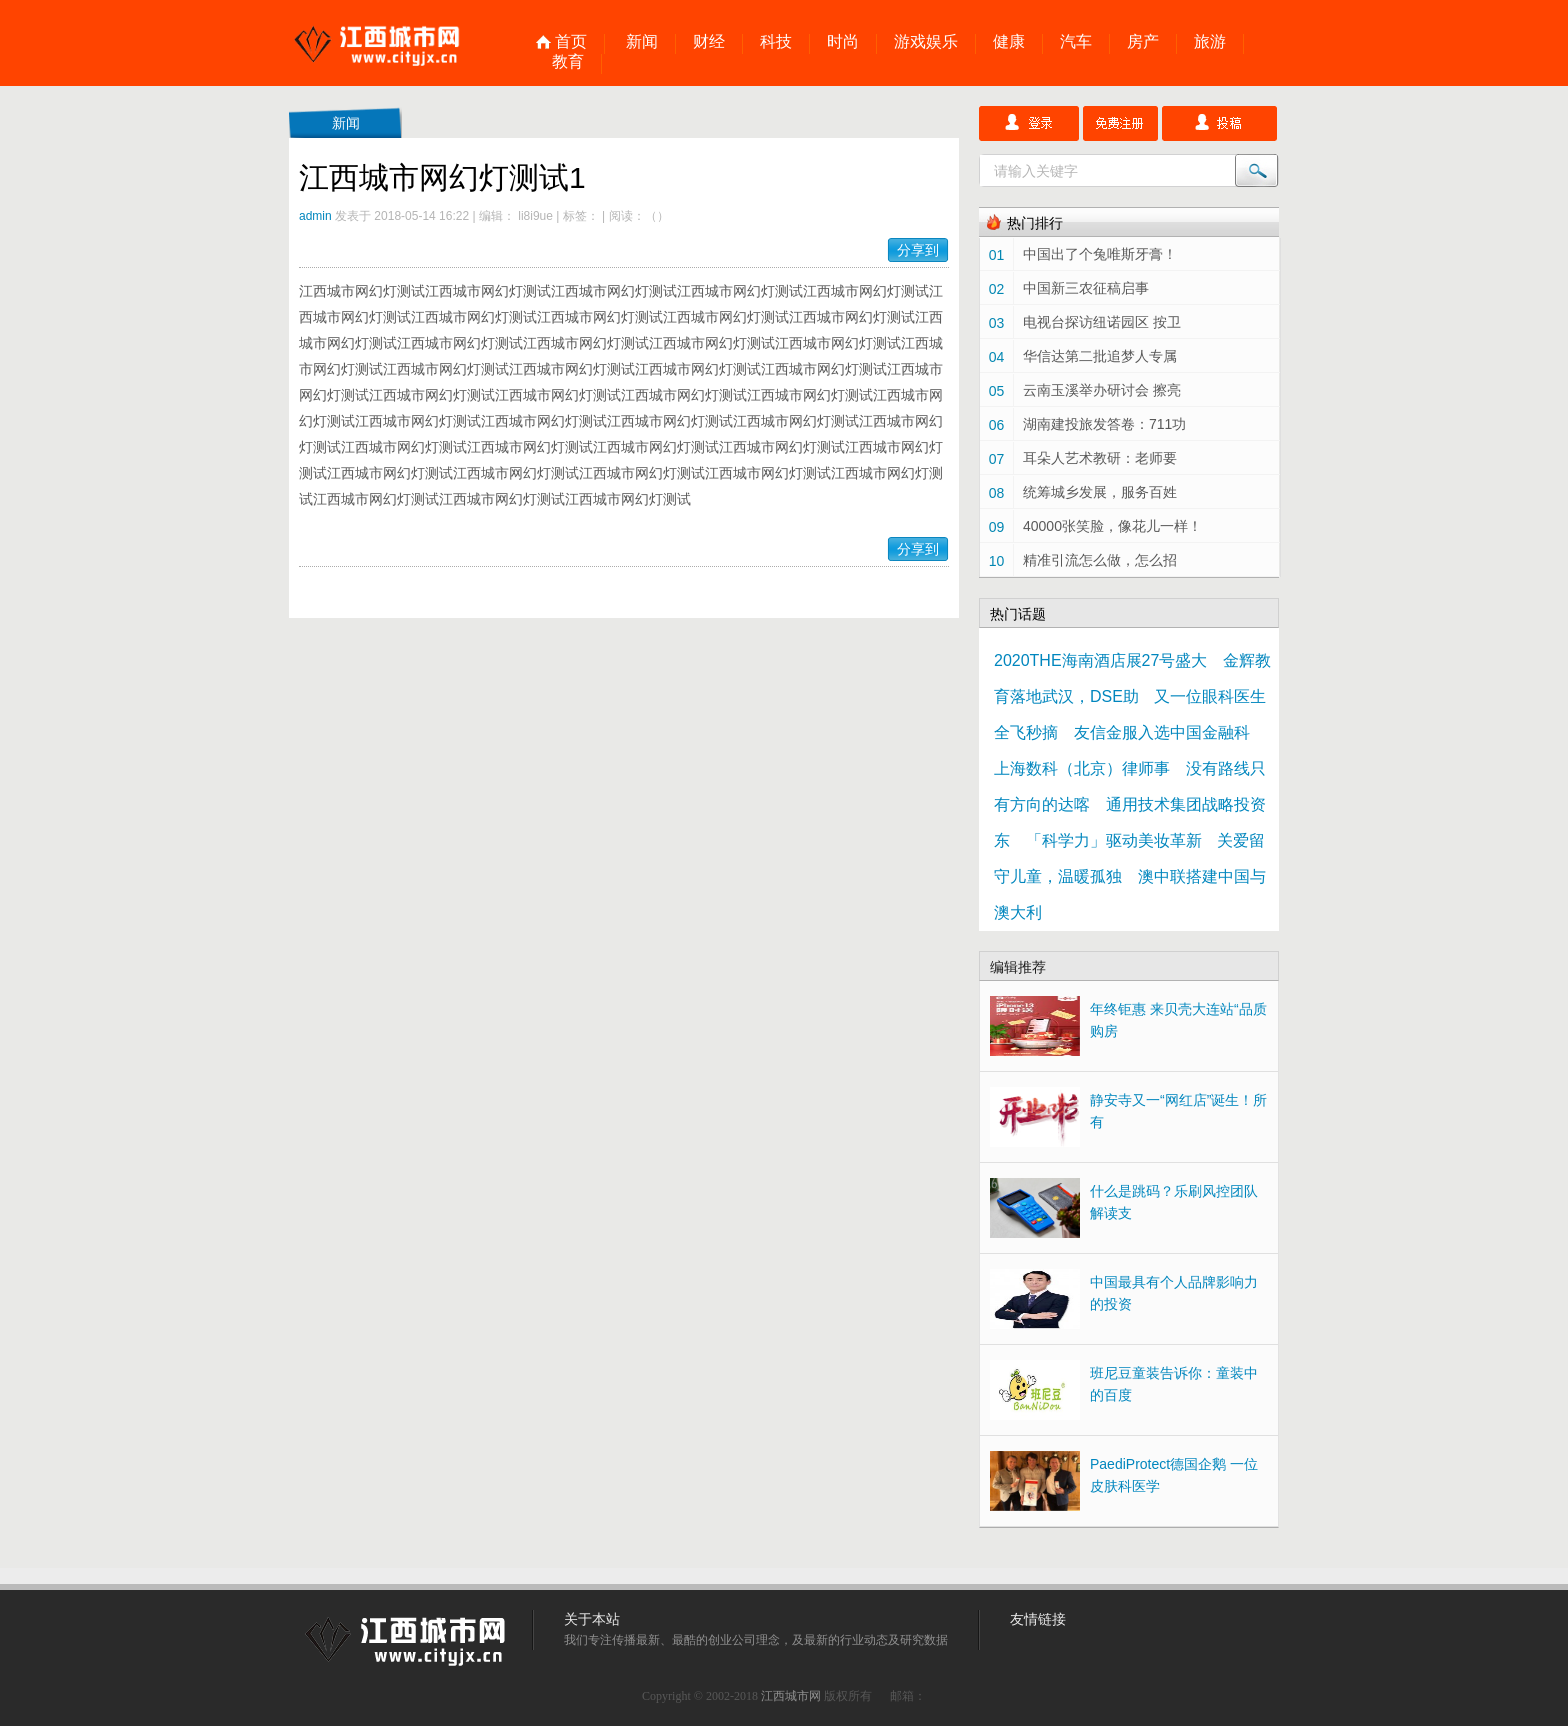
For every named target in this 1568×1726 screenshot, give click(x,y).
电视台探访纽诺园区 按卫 (1102, 322)
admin (315, 216)
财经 (709, 42)
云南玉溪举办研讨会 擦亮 (1102, 390)
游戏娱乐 (926, 42)
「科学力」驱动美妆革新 (1114, 840)
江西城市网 (791, 1696)
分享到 (918, 250)
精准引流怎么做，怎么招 (1100, 560)
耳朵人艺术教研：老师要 (1100, 458)
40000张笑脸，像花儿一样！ (1112, 526)
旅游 (1210, 42)
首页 (571, 42)
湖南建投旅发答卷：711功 (1104, 424)
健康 (1009, 42)
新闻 (642, 42)
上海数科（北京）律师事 (1082, 768)
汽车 (1076, 42)
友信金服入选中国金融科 (1162, 732)
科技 (776, 42)
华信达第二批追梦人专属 (1100, 356)
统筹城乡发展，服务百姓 (1100, 492)
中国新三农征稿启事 (1086, 288)
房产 (1143, 42)
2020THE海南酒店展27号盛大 (1100, 660)
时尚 (843, 42)
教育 (568, 62)
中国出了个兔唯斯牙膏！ (1100, 254)
